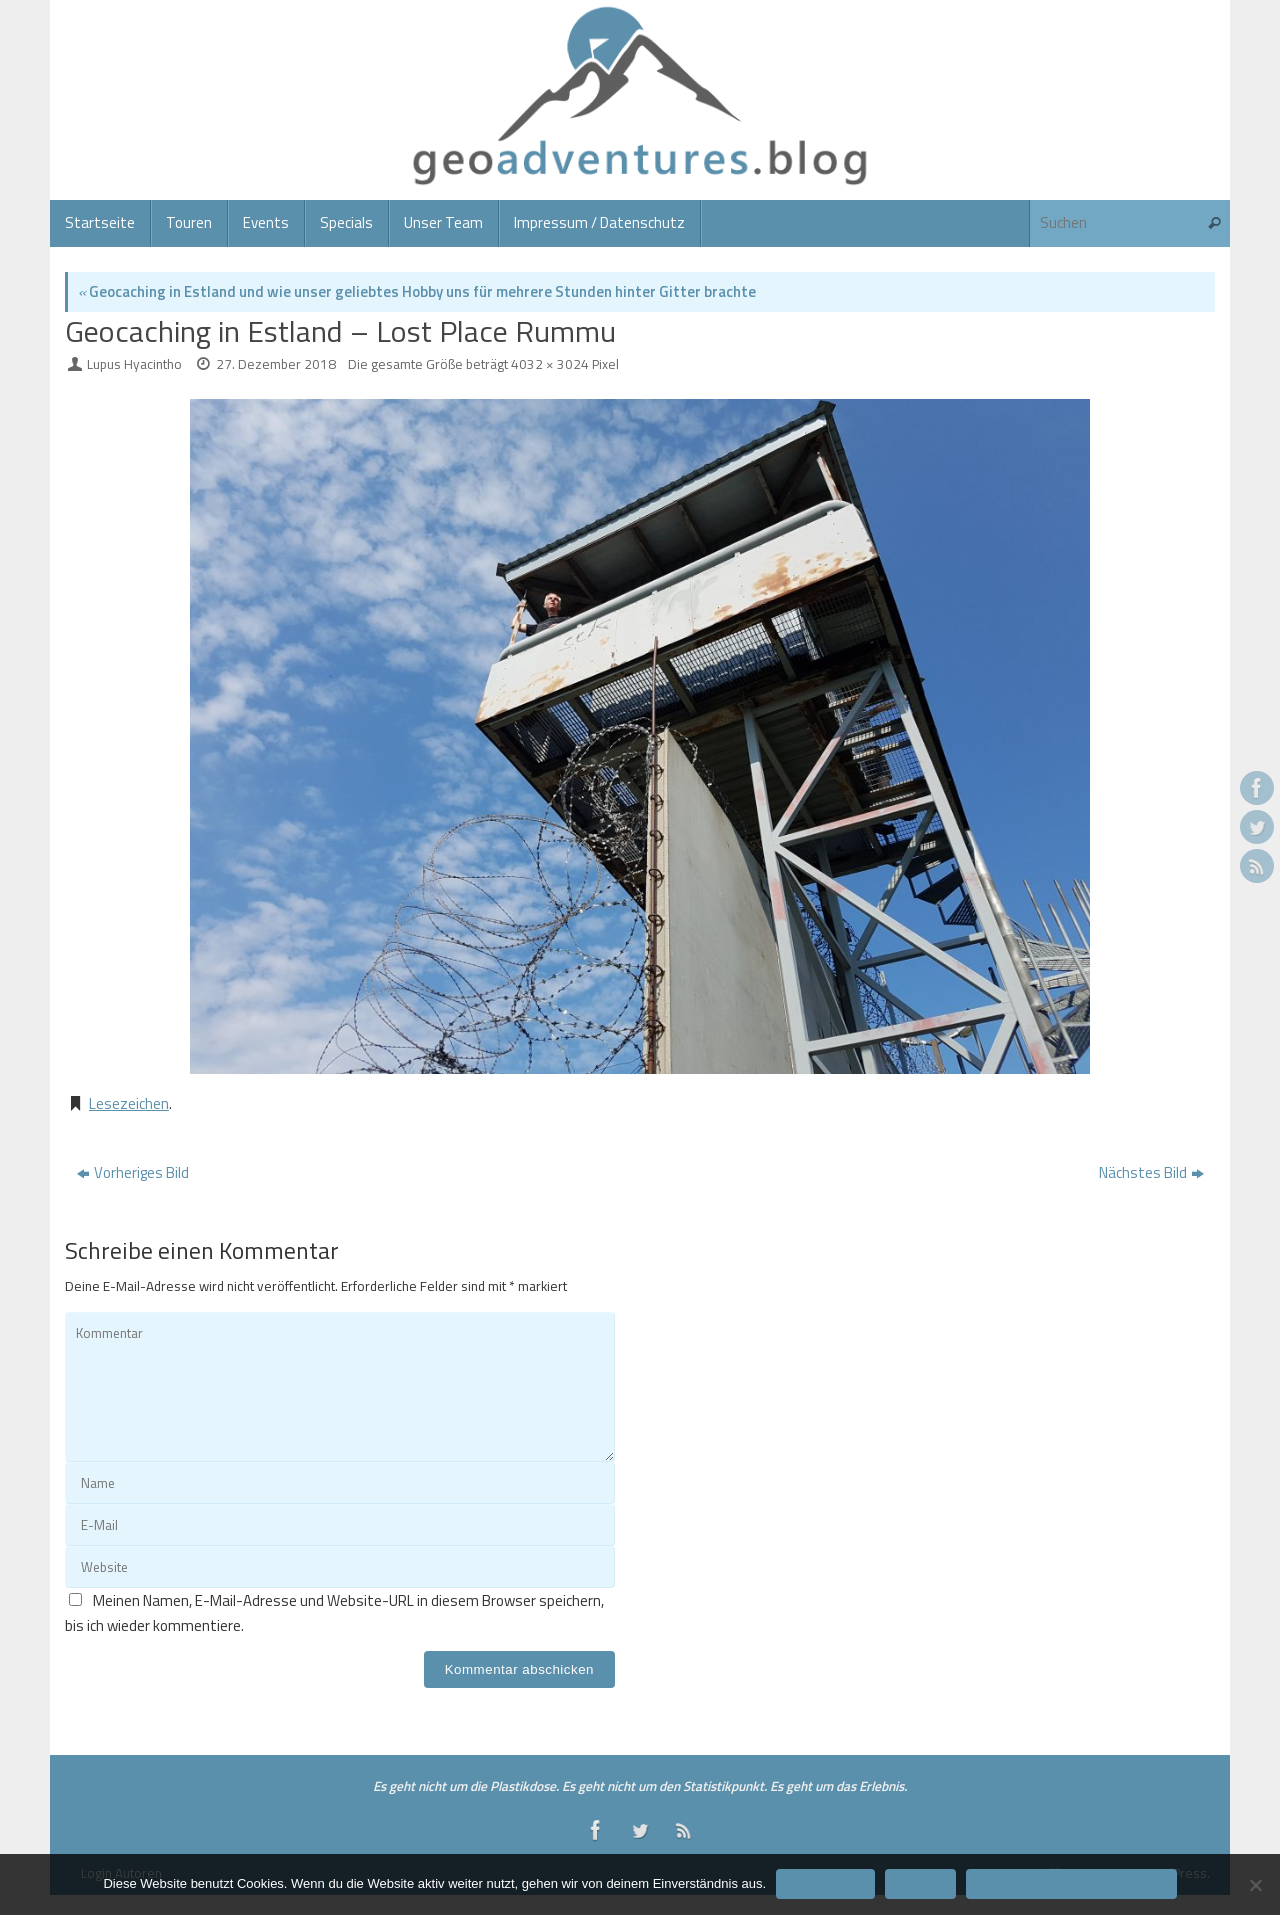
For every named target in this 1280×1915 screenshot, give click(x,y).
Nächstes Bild (1151, 1172)
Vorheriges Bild (133, 1172)
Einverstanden (825, 1883)
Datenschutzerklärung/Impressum (1071, 1883)
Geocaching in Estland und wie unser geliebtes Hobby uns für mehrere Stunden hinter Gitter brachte (417, 291)
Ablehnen (920, 1883)
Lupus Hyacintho (134, 364)
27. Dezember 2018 (276, 364)
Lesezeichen (129, 1103)
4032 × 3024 (550, 364)
